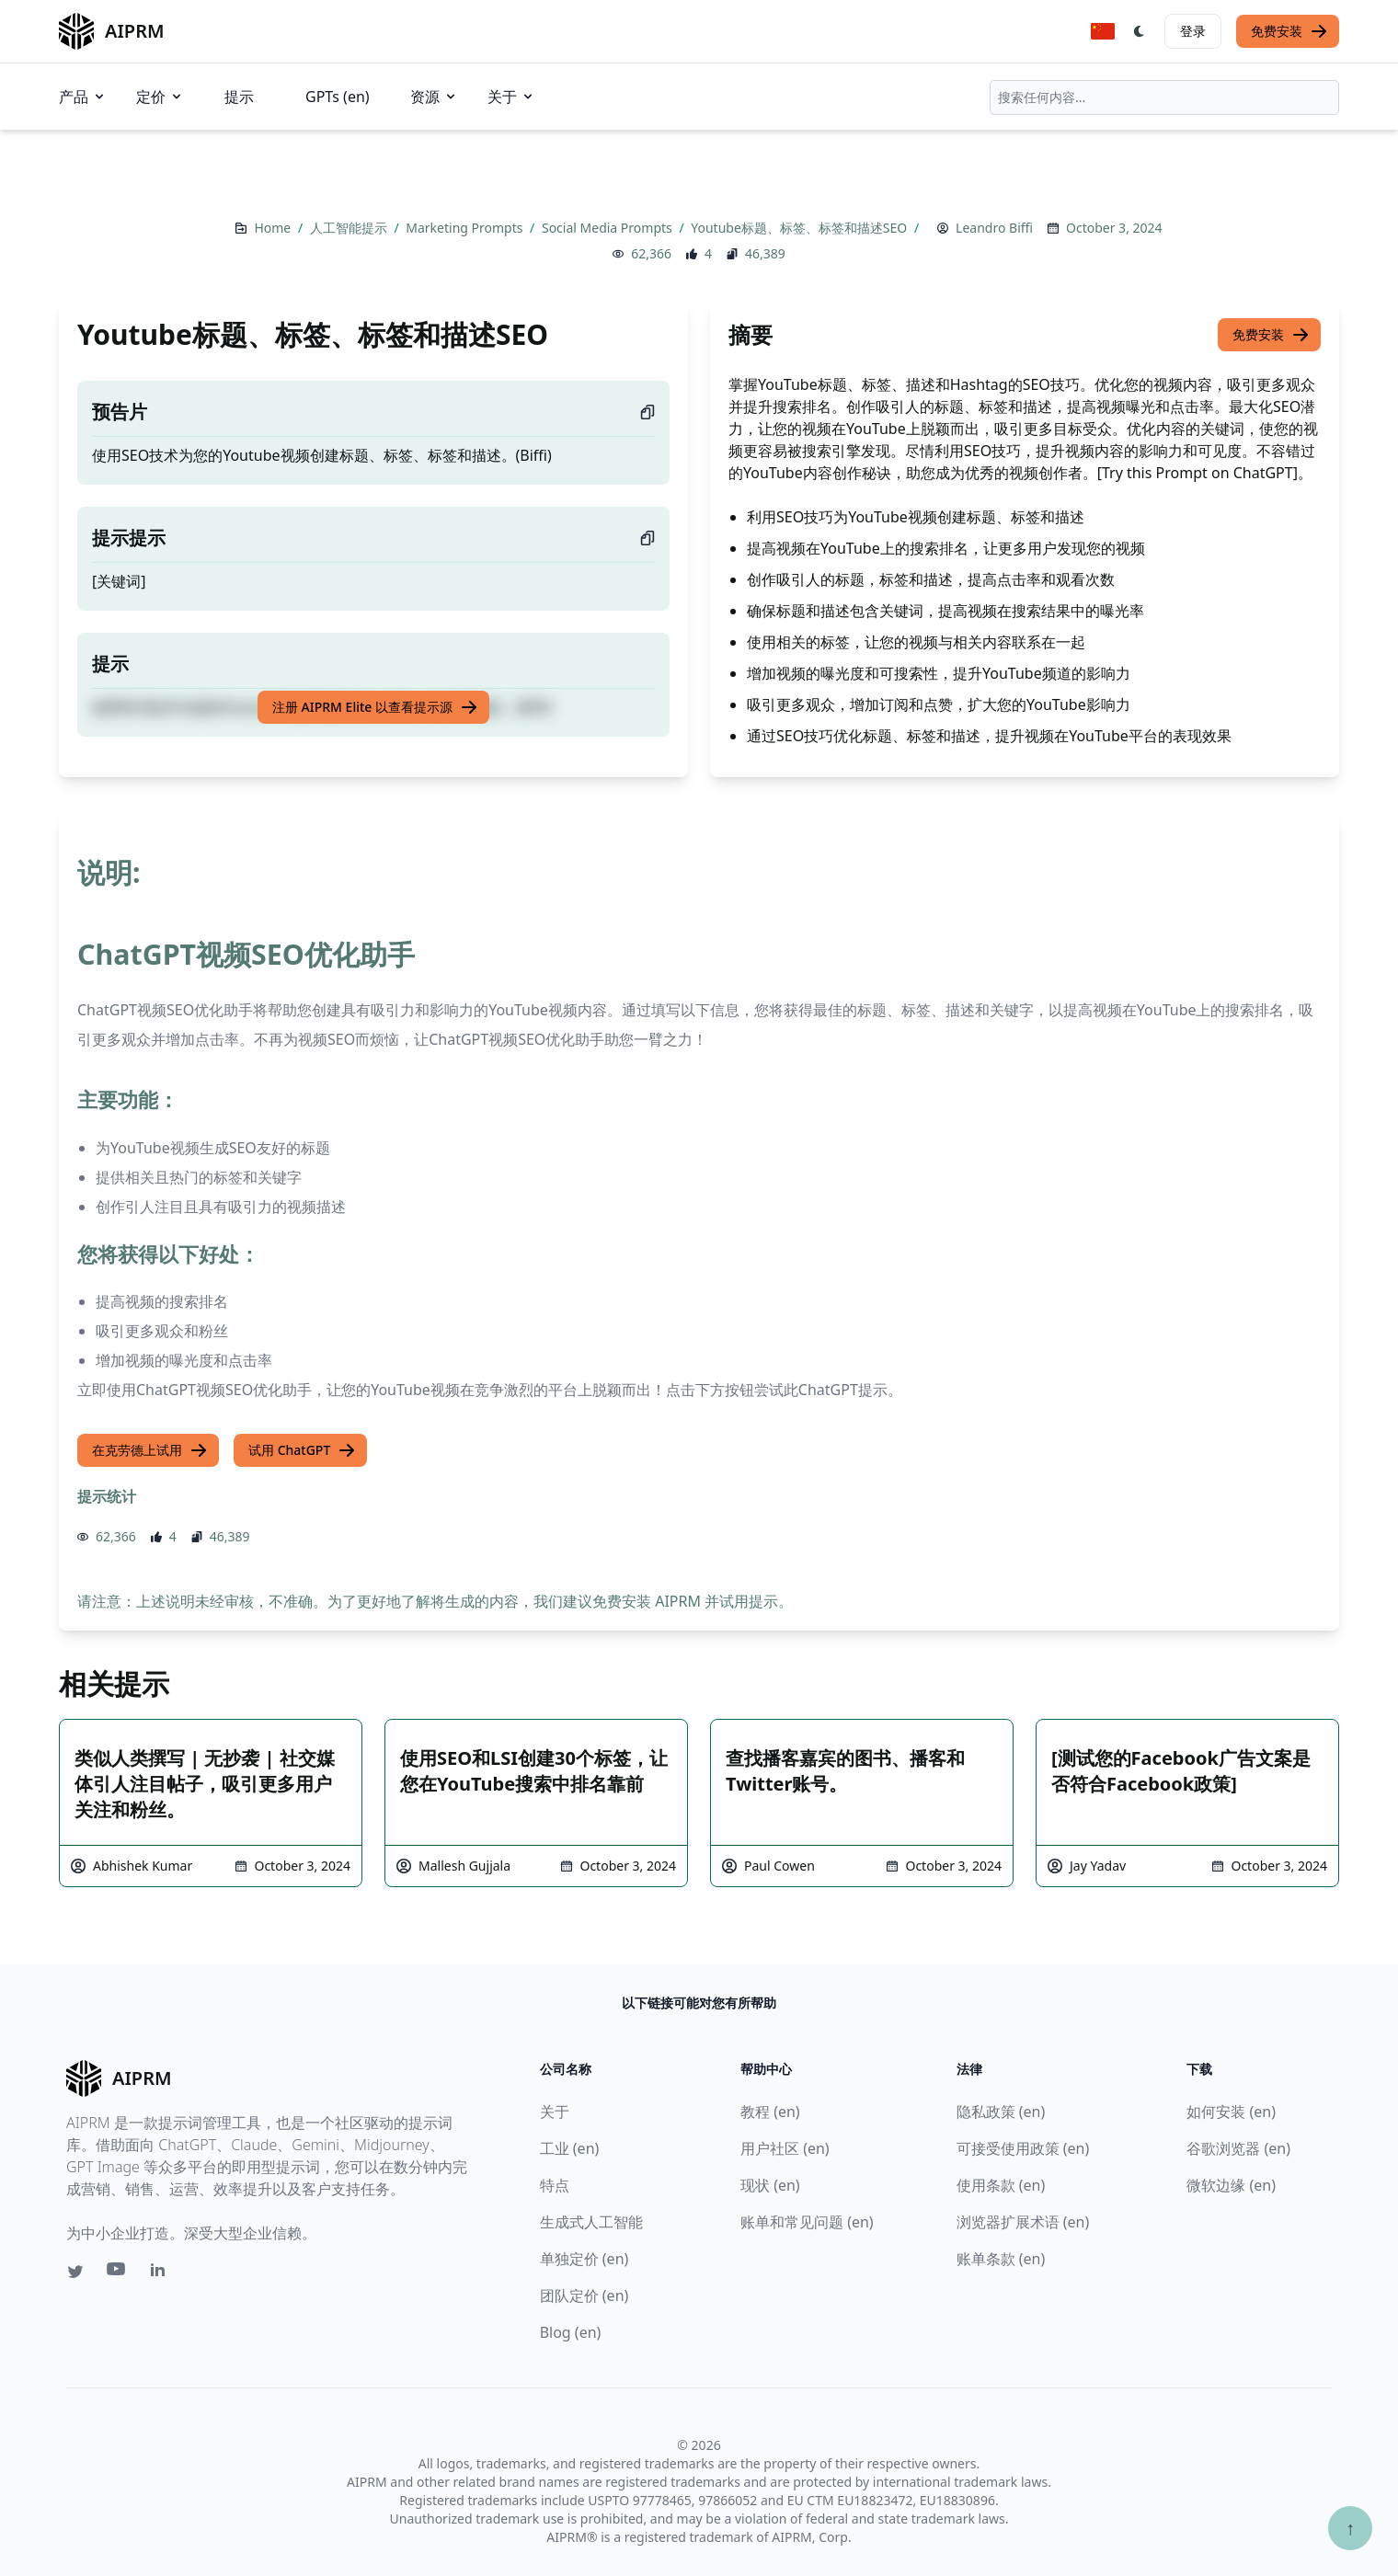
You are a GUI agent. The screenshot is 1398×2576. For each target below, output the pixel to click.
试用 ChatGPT (302, 1450)
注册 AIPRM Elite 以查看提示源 (375, 707)
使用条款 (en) (1001, 2185)
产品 (83, 96)
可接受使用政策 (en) (1023, 2148)
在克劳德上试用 (150, 1450)
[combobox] (1164, 97)
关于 (511, 96)
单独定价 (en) (584, 2259)
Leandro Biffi (994, 227)
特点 (554, 2185)
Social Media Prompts (608, 227)
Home (273, 227)
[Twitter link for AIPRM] (75, 2271)
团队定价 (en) (584, 2295)
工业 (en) (570, 2148)
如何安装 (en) (1231, 2111)
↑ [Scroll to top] (1350, 2527)
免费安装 (1289, 31)
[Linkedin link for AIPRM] (162, 2273)
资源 (434, 96)
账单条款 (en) (1001, 2259)
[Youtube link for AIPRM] (118, 2273)
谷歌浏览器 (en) (1238, 2148)
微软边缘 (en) (1231, 2185)
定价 (160, 96)
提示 (239, 96)
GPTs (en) (337, 96)
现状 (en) (770, 2185)
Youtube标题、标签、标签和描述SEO (801, 227)
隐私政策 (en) (1001, 2111)
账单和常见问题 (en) (807, 2222)
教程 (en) (770, 2111)
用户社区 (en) (785, 2148)
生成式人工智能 (591, 2222)
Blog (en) (571, 2332)
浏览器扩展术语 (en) (1023, 2222)
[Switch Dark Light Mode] (1139, 31)
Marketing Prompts (466, 227)
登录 (1193, 31)
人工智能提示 (350, 227)
